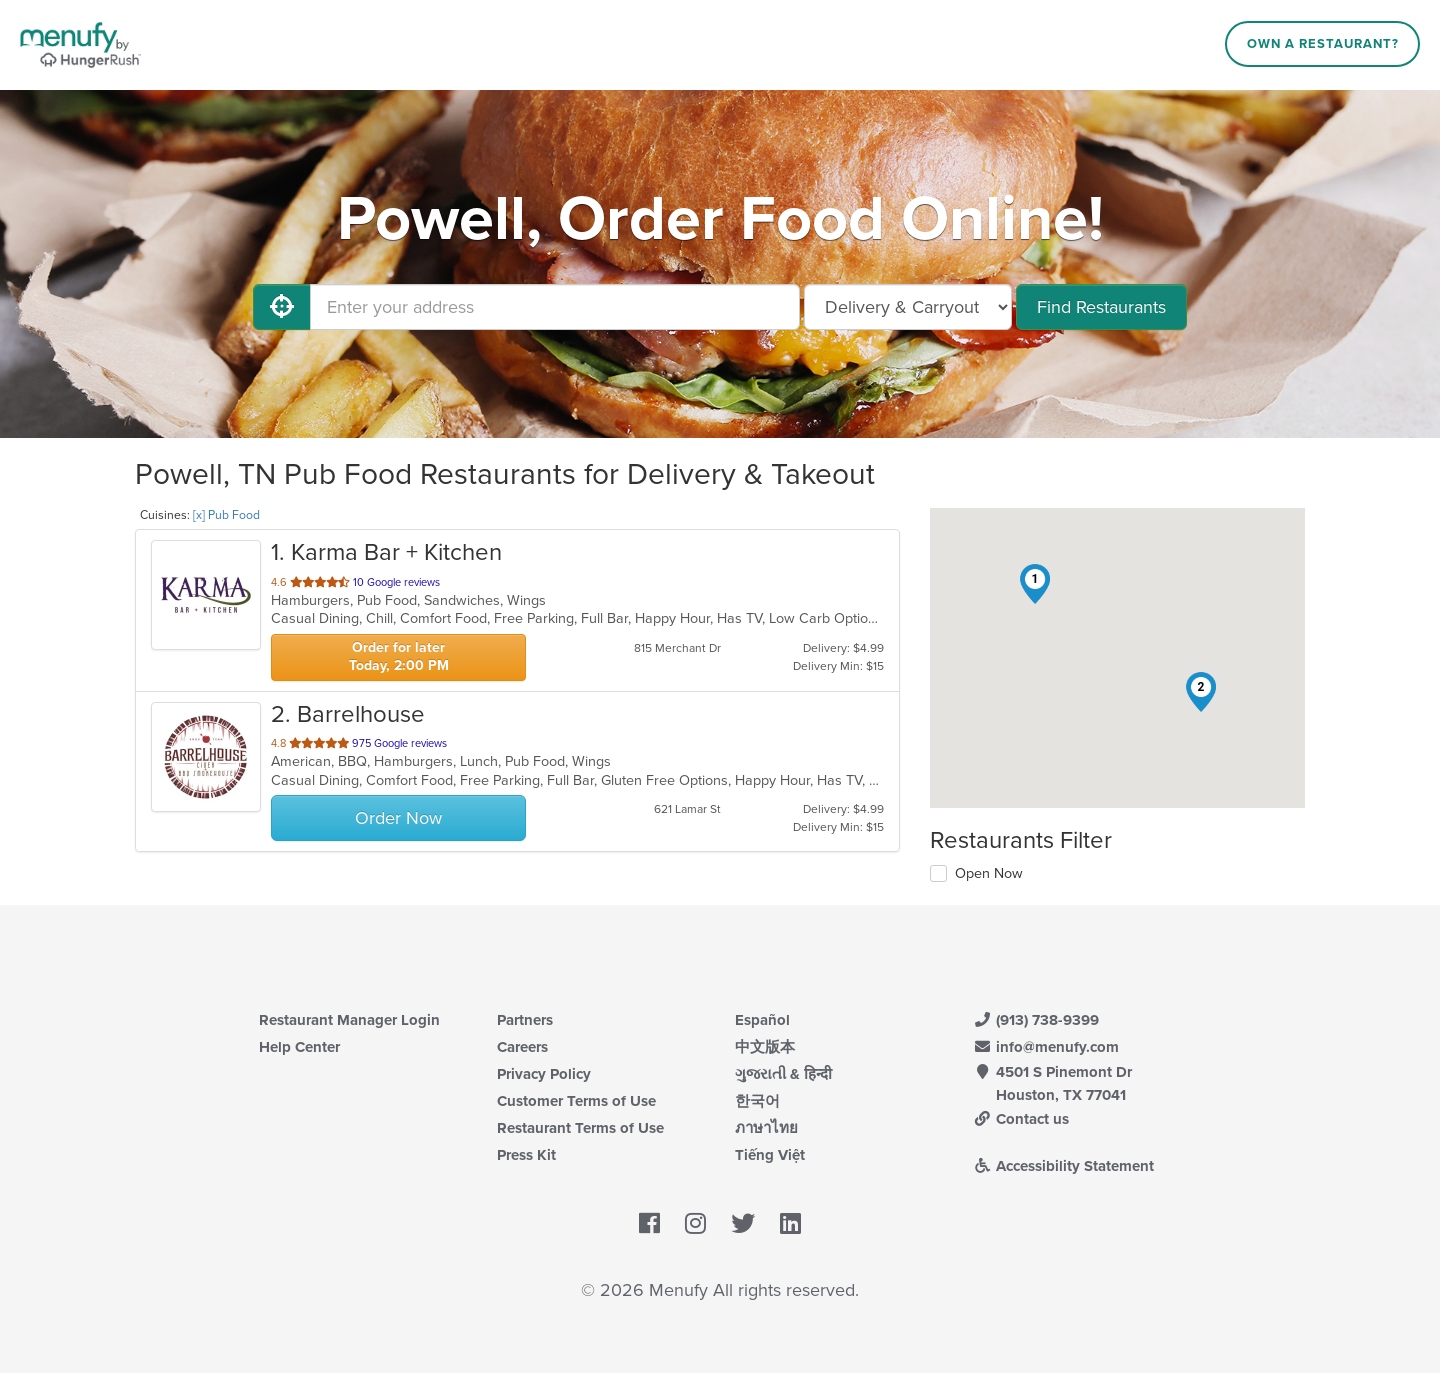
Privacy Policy (544, 1074)
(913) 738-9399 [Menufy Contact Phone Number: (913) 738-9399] (1036, 1020)
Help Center (299, 1047)
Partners (525, 1020)
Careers (522, 1047)
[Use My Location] (282, 307)
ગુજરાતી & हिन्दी (783, 1074)
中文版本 (765, 1047)
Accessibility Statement (1063, 1166)
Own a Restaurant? (1323, 44)
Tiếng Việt (770, 1155)
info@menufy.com (1046, 1047)
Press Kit (526, 1155)
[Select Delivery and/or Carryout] (908, 307)
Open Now (989, 873)
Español (762, 1020)
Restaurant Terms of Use (580, 1128)
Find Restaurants (1101, 307)
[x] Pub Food (226, 515)
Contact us (1021, 1119)
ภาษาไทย (766, 1128)
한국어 (757, 1101)
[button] (1035, 584)
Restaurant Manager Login (349, 1020)
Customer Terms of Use (576, 1101)
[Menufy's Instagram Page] (695, 1225)
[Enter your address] (555, 307)
